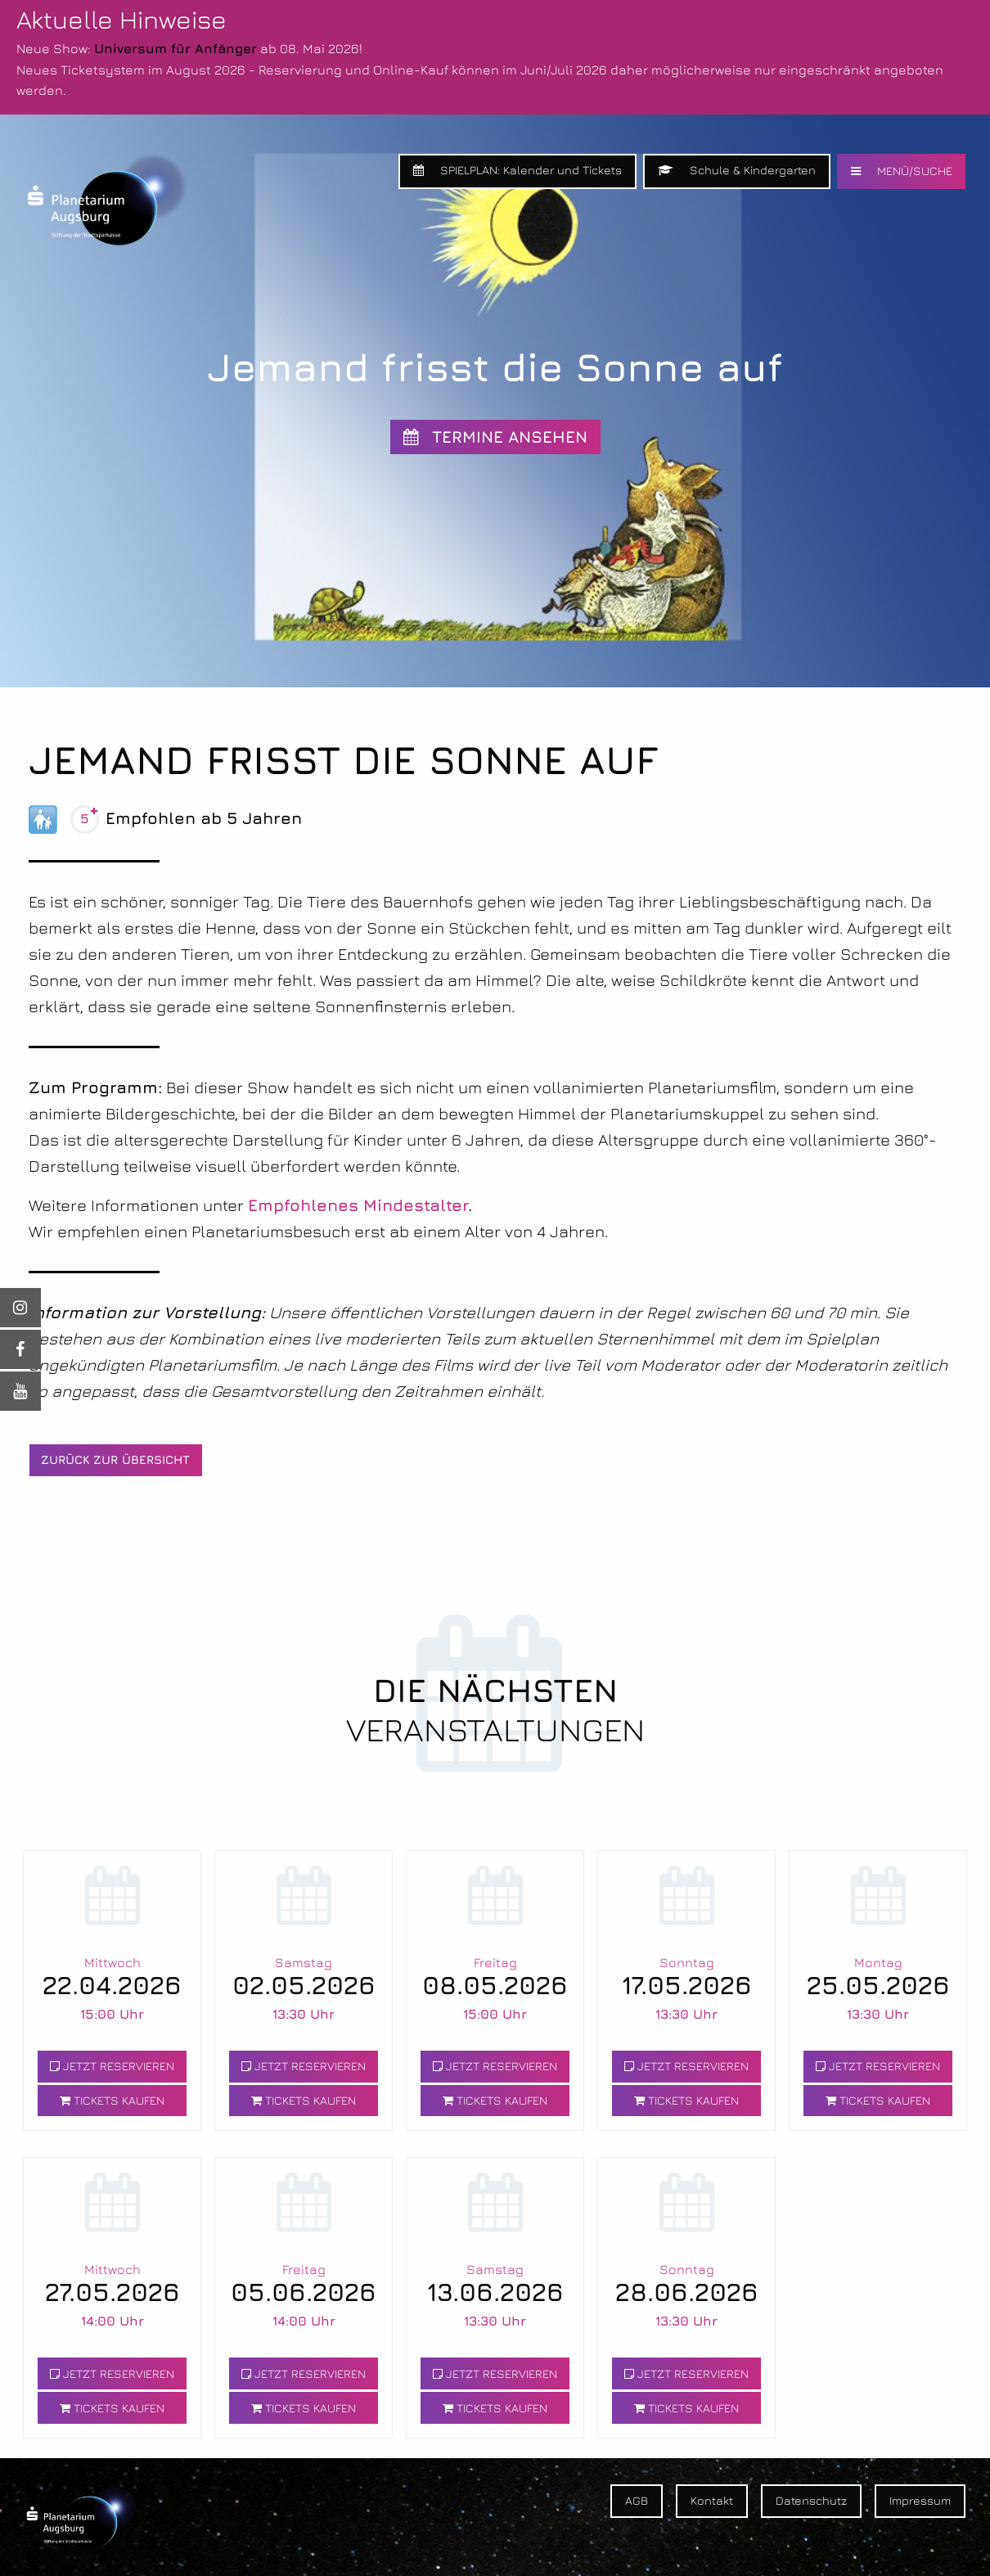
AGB (636, 2500)
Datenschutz (811, 2500)
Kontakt (712, 2500)
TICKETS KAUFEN (112, 2100)
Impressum (920, 2500)
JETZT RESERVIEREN (112, 2066)
